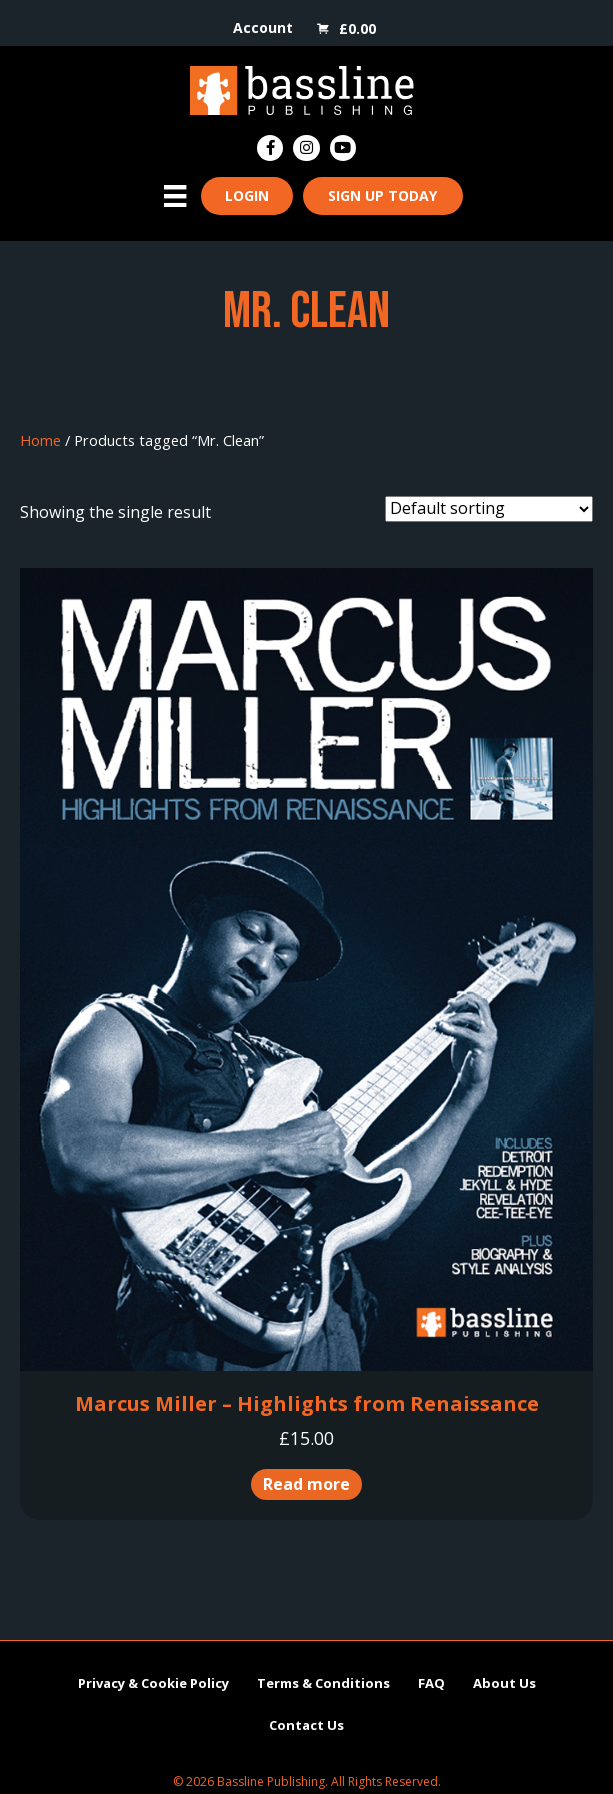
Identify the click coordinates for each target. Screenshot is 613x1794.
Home (40, 440)
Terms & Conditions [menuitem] (323, 1683)
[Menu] (175, 196)
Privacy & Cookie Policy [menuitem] (153, 1682)
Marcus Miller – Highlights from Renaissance (307, 1403)
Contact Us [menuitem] (306, 1725)
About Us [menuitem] (504, 1683)
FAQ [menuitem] (431, 1683)
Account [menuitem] (263, 27)
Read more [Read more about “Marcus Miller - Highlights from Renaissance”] (306, 1484)
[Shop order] (489, 509)
